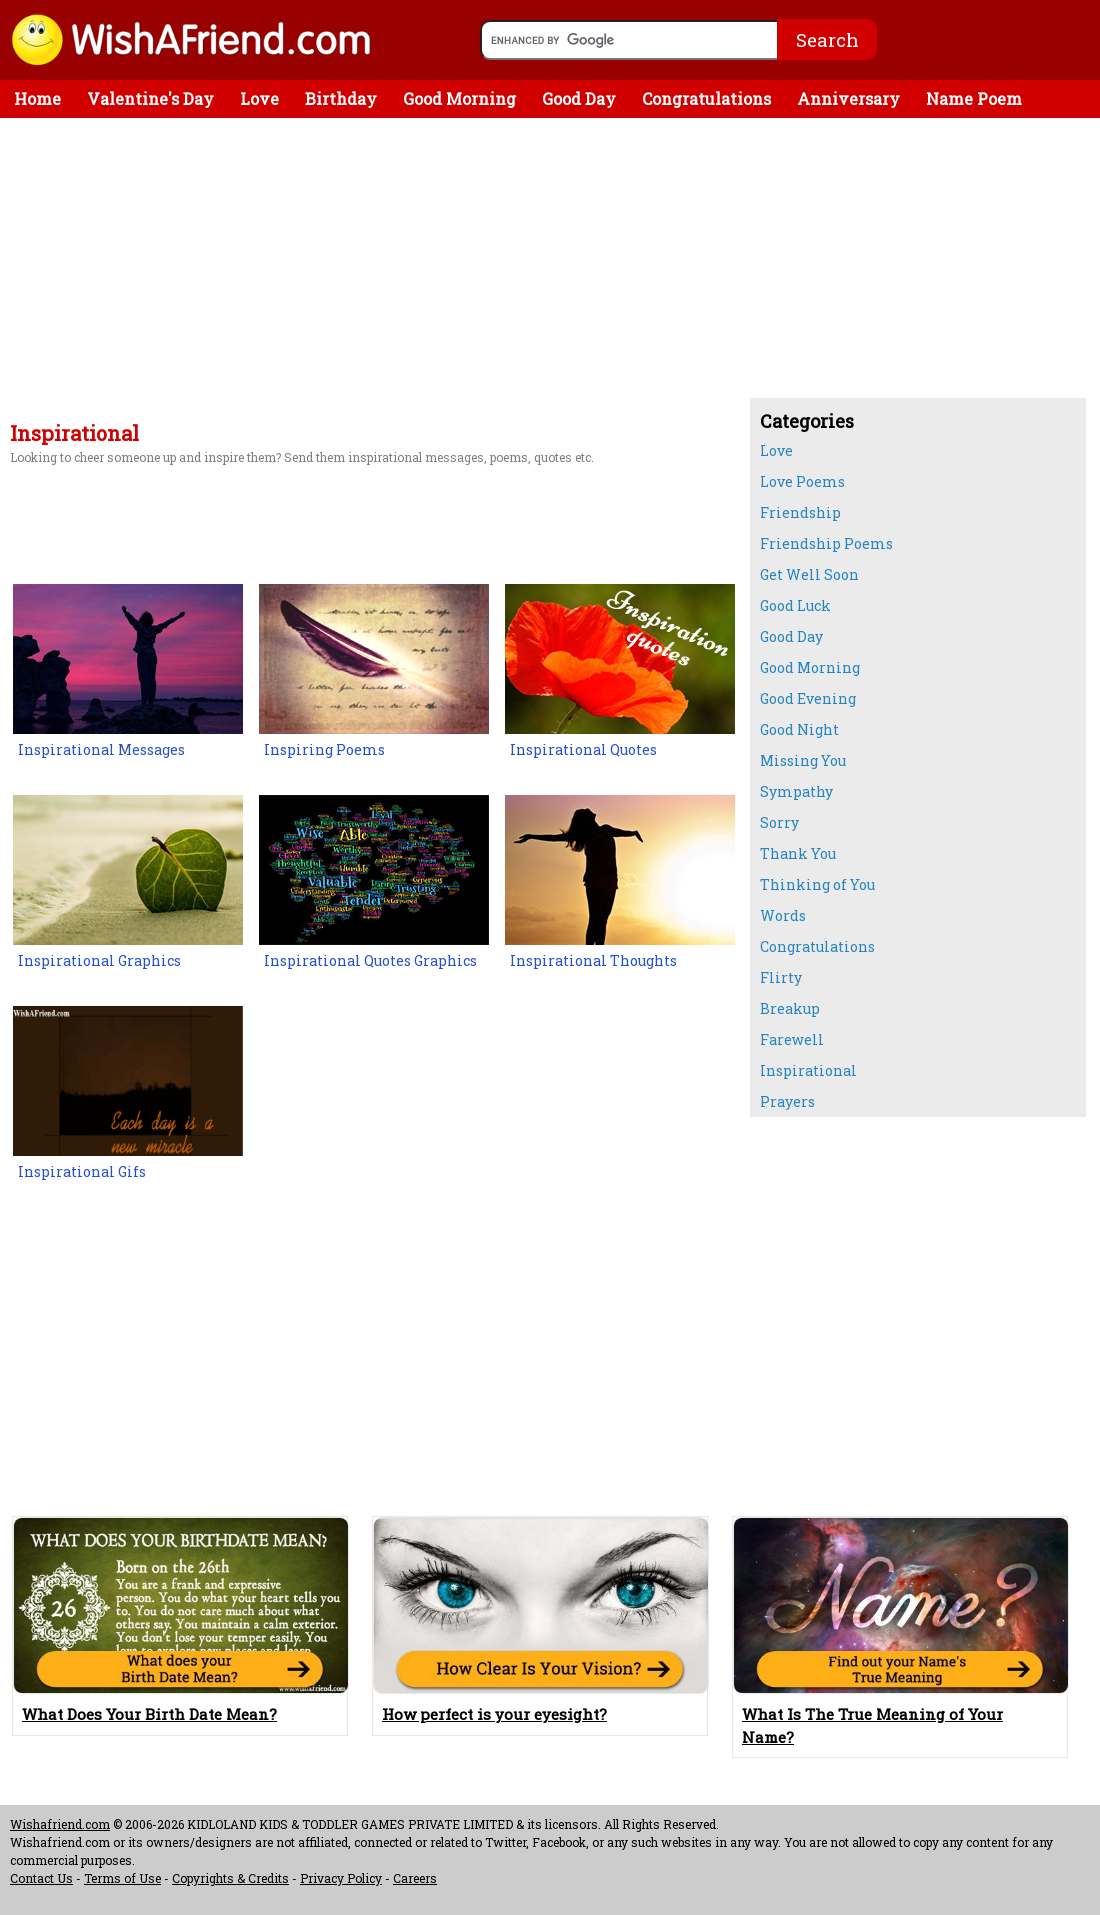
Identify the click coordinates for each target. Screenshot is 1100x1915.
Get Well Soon (809, 574)
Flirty (781, 977)
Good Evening (808, 698)
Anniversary (848, 98)
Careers (415, 1878)
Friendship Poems (826, 543)
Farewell (792, 1039)
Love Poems (802, 481)
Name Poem (974, 98)
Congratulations (706, 98)
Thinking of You (817, 884)
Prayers (787, 1101)
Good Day (579, 98)
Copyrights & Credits (230, 1878)
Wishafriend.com (60, 1824)
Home (37, 98)
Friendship (800, 512)
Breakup (790, 1008)
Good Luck (795, 605)
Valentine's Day (150, 98)
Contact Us (41, 1878)
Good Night (799, 729)
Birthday (341, 98)
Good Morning (459, 98)
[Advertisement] (370, 273)
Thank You (798, 853)
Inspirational (808, 1070)
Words (783, 915)
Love (259, 98)
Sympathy (796, 791)
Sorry (779, 822)
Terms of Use (122, 1878)
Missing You (803, 760)
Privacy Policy (341, 1878)
